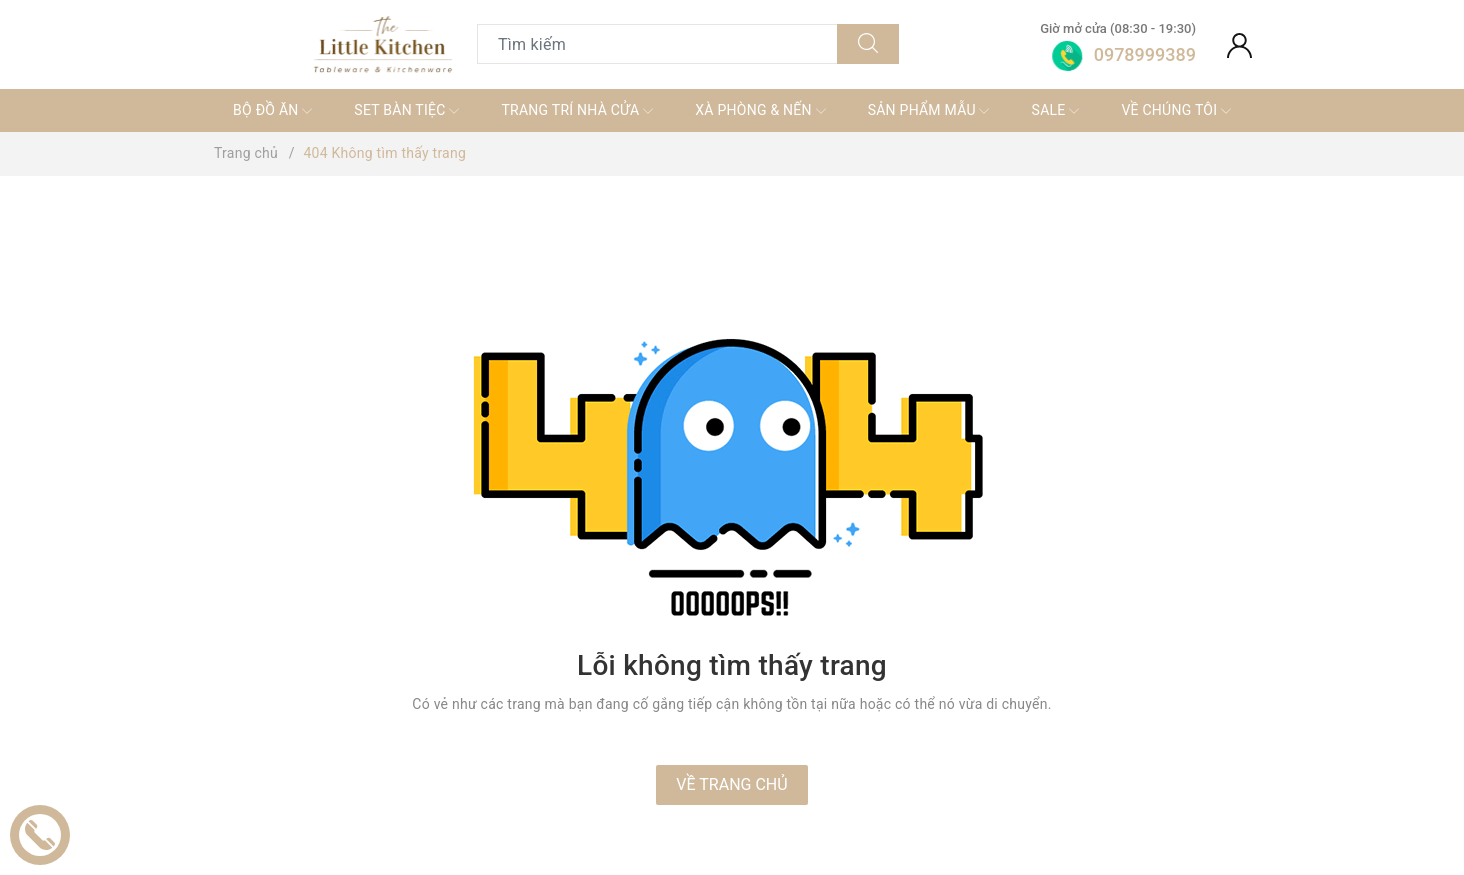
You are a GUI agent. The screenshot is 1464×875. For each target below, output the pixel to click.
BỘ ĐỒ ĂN (272, 111)
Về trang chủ (731, 784)
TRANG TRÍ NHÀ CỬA (577, 111)
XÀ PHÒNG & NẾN (760, 111)
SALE (1056, 111)
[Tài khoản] (1239, 44)
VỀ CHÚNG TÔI (1176, 111)
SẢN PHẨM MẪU (929, 111)
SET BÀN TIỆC (406, 111)
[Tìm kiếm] (868, 44)
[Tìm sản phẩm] (657, 44)
